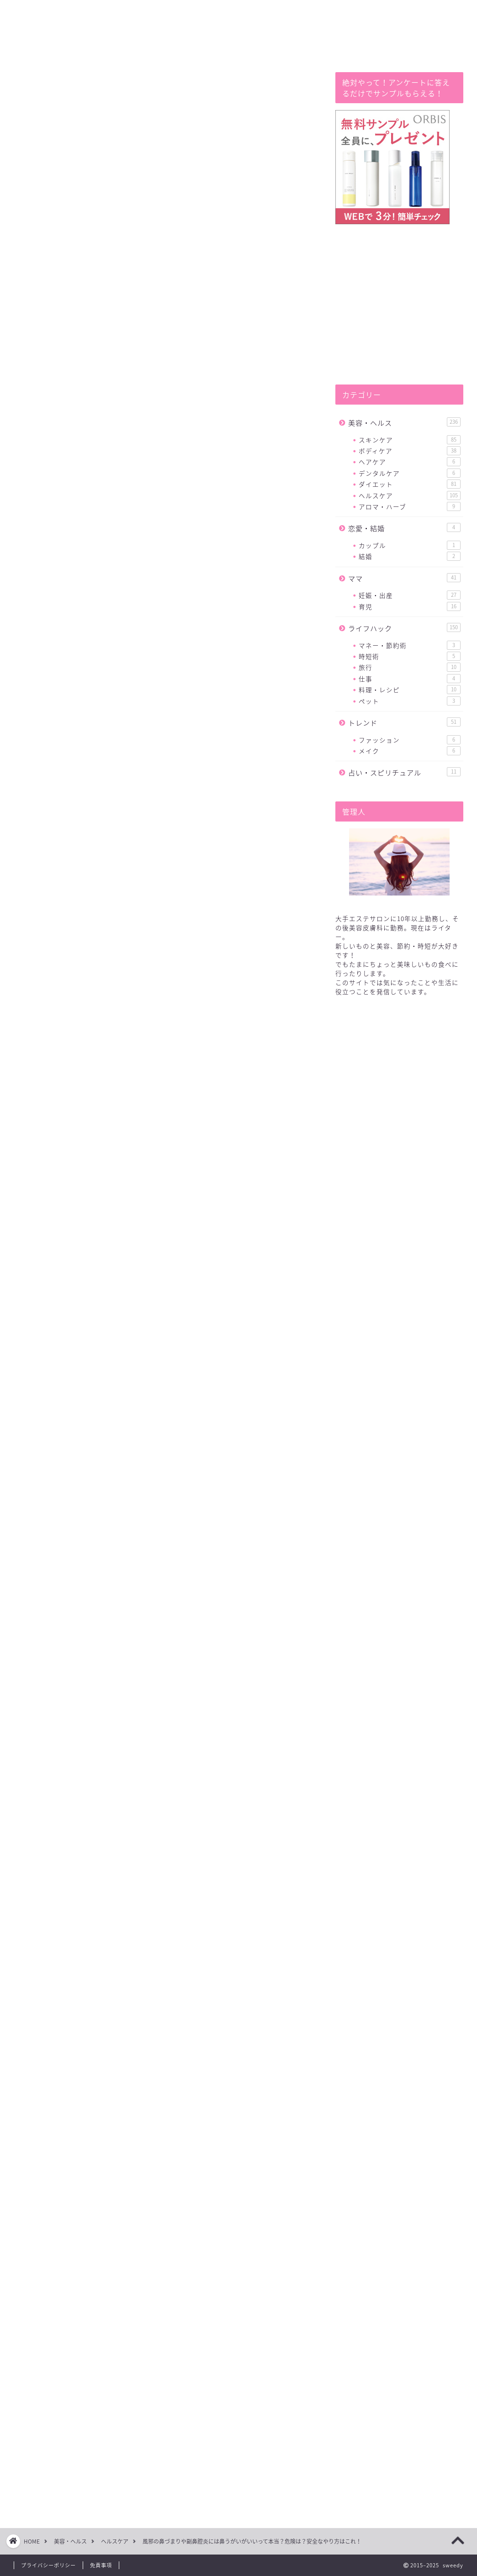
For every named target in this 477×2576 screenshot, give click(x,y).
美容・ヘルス (404, 422)
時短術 (410, 656)
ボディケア (410, 450)
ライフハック (404, 628)
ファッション (410, 739)
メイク (410, 750)
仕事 (410, 678)
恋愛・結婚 (404, 528)
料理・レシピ (410, 689)
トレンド (404, 722)
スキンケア (410, 439)
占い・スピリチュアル (404, 772)
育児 (410, 606)
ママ (404, 578)
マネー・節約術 (410, 645)
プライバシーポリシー (48, 2565)
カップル (410, 545)
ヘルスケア (44, 91)
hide (184, 562)
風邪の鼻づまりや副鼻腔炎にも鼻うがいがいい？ (156, 582)
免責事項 (101, 2565)
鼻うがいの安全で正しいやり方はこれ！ (142, 610)
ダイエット (410, 484)
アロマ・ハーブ (410, 506)
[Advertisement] (163, 1264)
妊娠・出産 (410, 595)
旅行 (410, 667)
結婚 (410, 556)
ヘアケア (410, 461)
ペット (410, 701)
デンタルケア (410, 473)
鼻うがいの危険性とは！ (116, 595)
